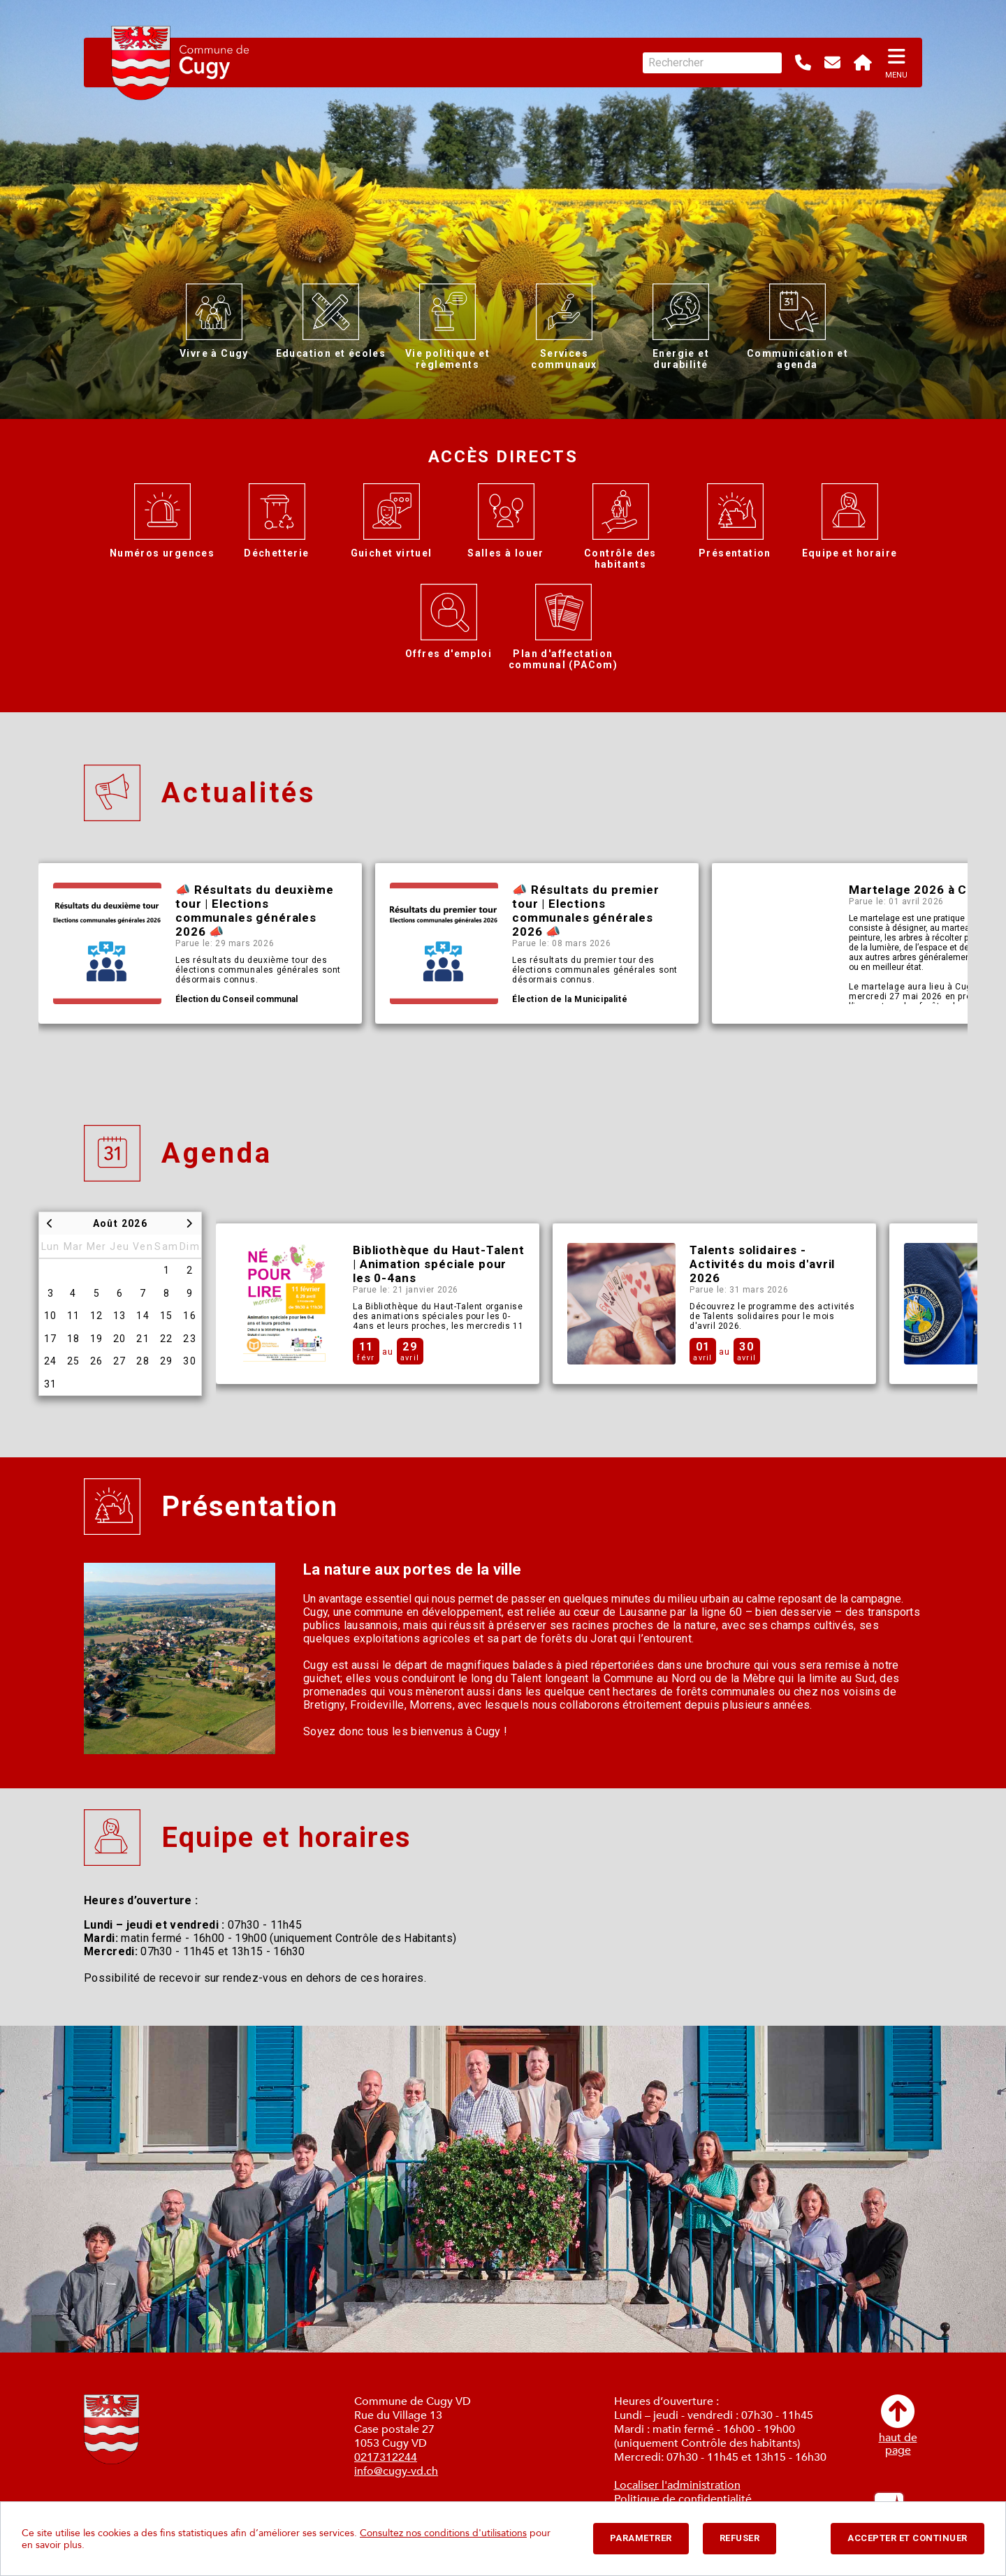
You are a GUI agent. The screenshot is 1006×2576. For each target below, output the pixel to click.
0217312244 (385, 2457)
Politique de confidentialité (683, 2499)
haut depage (898, 2425)
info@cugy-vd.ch (396, 2471)
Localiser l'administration (677, 2485)
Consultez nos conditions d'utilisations (443, 2533)
